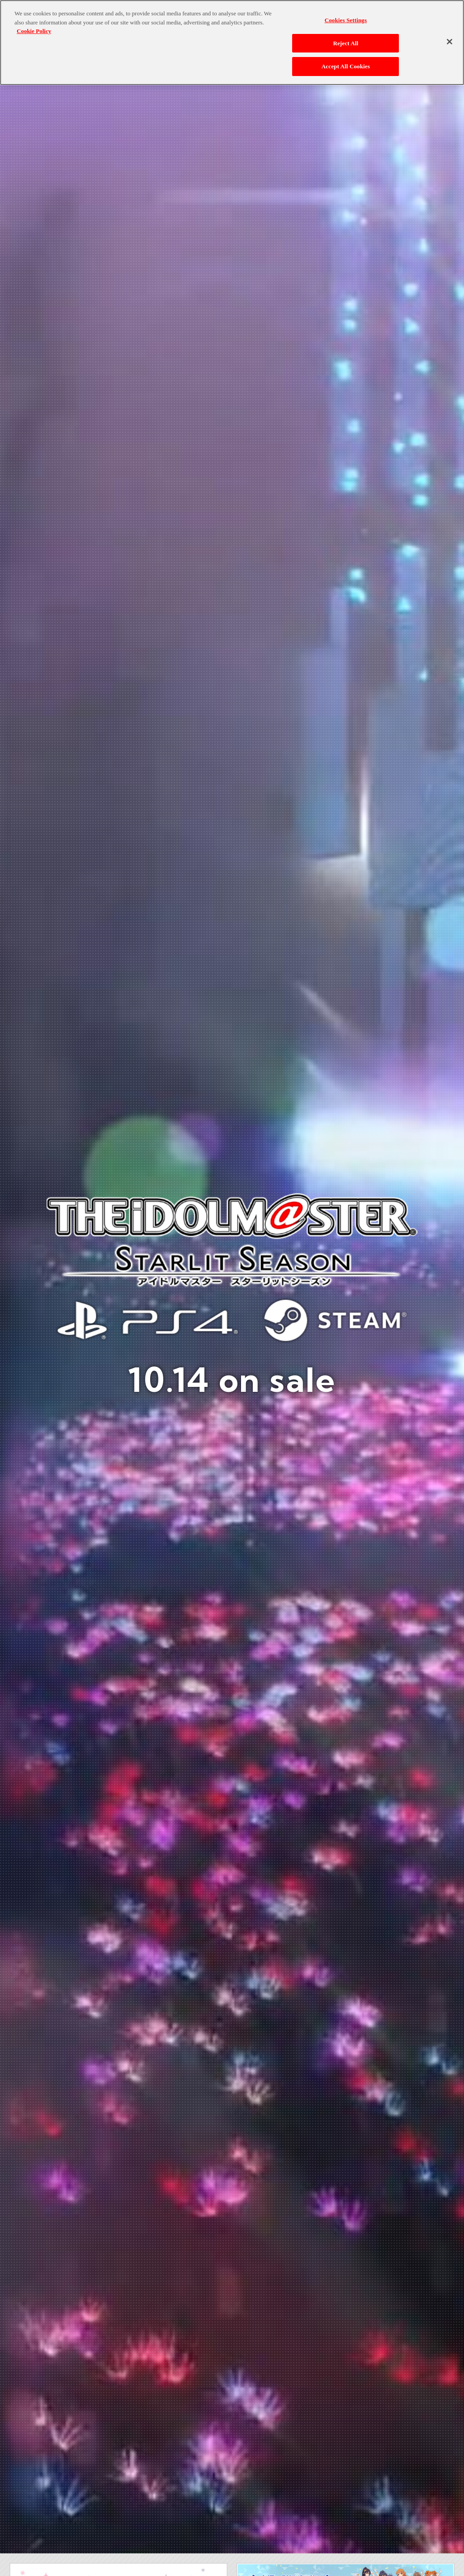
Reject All (345, 43)
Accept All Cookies (346, 66)
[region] (232, 42)
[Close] (449, 42)
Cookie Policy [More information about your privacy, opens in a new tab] (34, 31)
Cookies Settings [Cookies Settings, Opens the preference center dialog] (346, 20)
